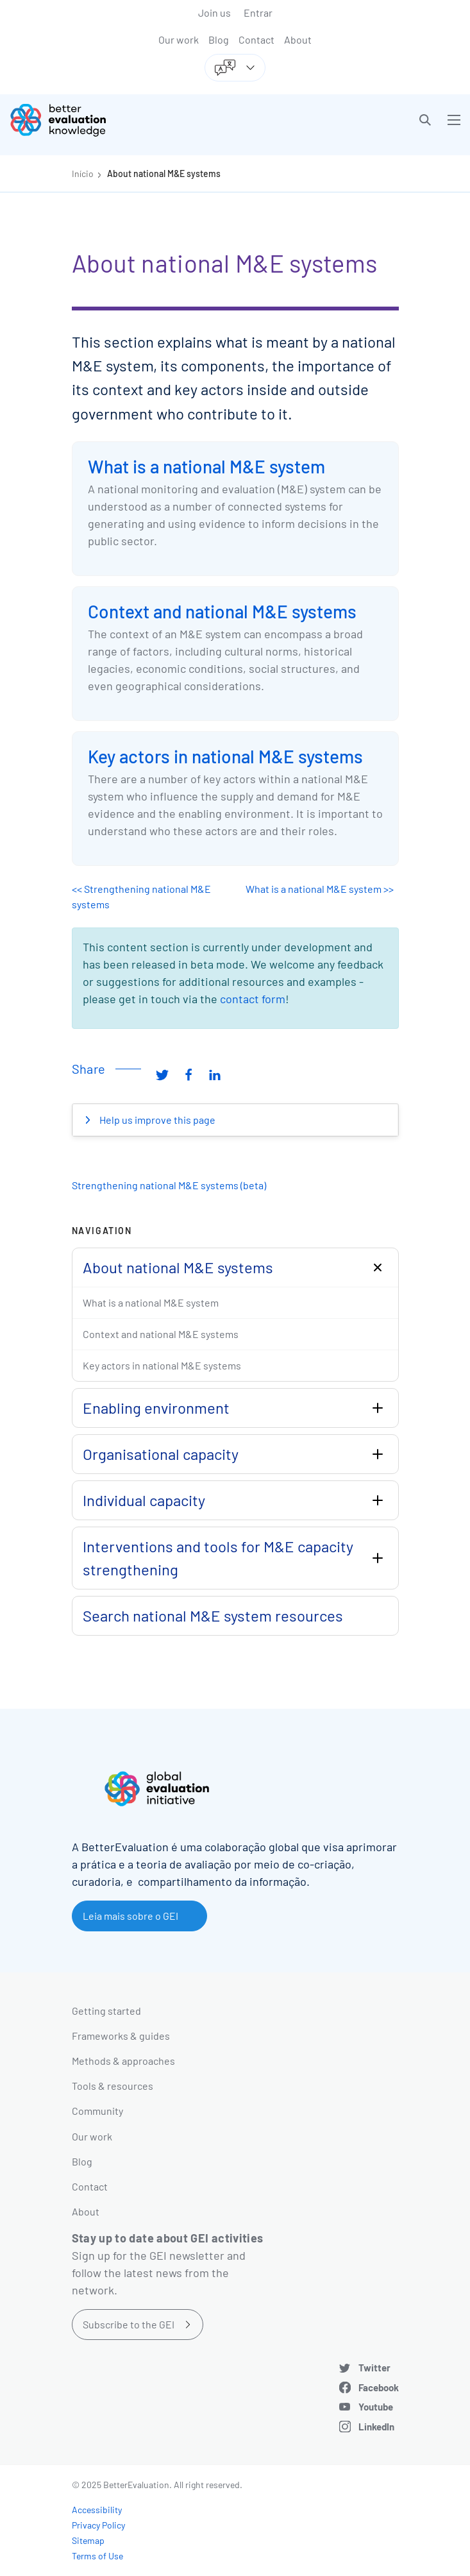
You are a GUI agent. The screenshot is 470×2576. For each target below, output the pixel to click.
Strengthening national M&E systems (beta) (169, 1185)
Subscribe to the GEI (128, 2324)
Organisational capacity (161, 1454)
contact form (252, 999)
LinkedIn (376, 2426)
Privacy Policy (98, 2525)
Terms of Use (97, 2555)
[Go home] (127, 120)
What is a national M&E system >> (320, 889)
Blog (218, 39)
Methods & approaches (123, 2061)
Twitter (374, 2367)
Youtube (375, 2406)
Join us (214, 12)
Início (83, 173)
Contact (256, 39)
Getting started (106, 2010)
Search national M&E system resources (213, 1615)
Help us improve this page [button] (156, 1120)
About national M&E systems (164, 173)
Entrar (258, 12)
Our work (178, 39)
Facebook (378, 2387)
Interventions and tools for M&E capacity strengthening (218, 1558)
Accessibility (97, 2509)
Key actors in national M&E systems (225, 756)
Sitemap (88, 2540)
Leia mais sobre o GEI (130, 1916)
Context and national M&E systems (222, 611)
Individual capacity (144, 1500)
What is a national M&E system (206, 466)
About (298, 39)
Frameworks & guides (121, 2035)
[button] (425, 120)
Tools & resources (112, 2086)
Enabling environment (156, 1407)
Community (97, 2111)
